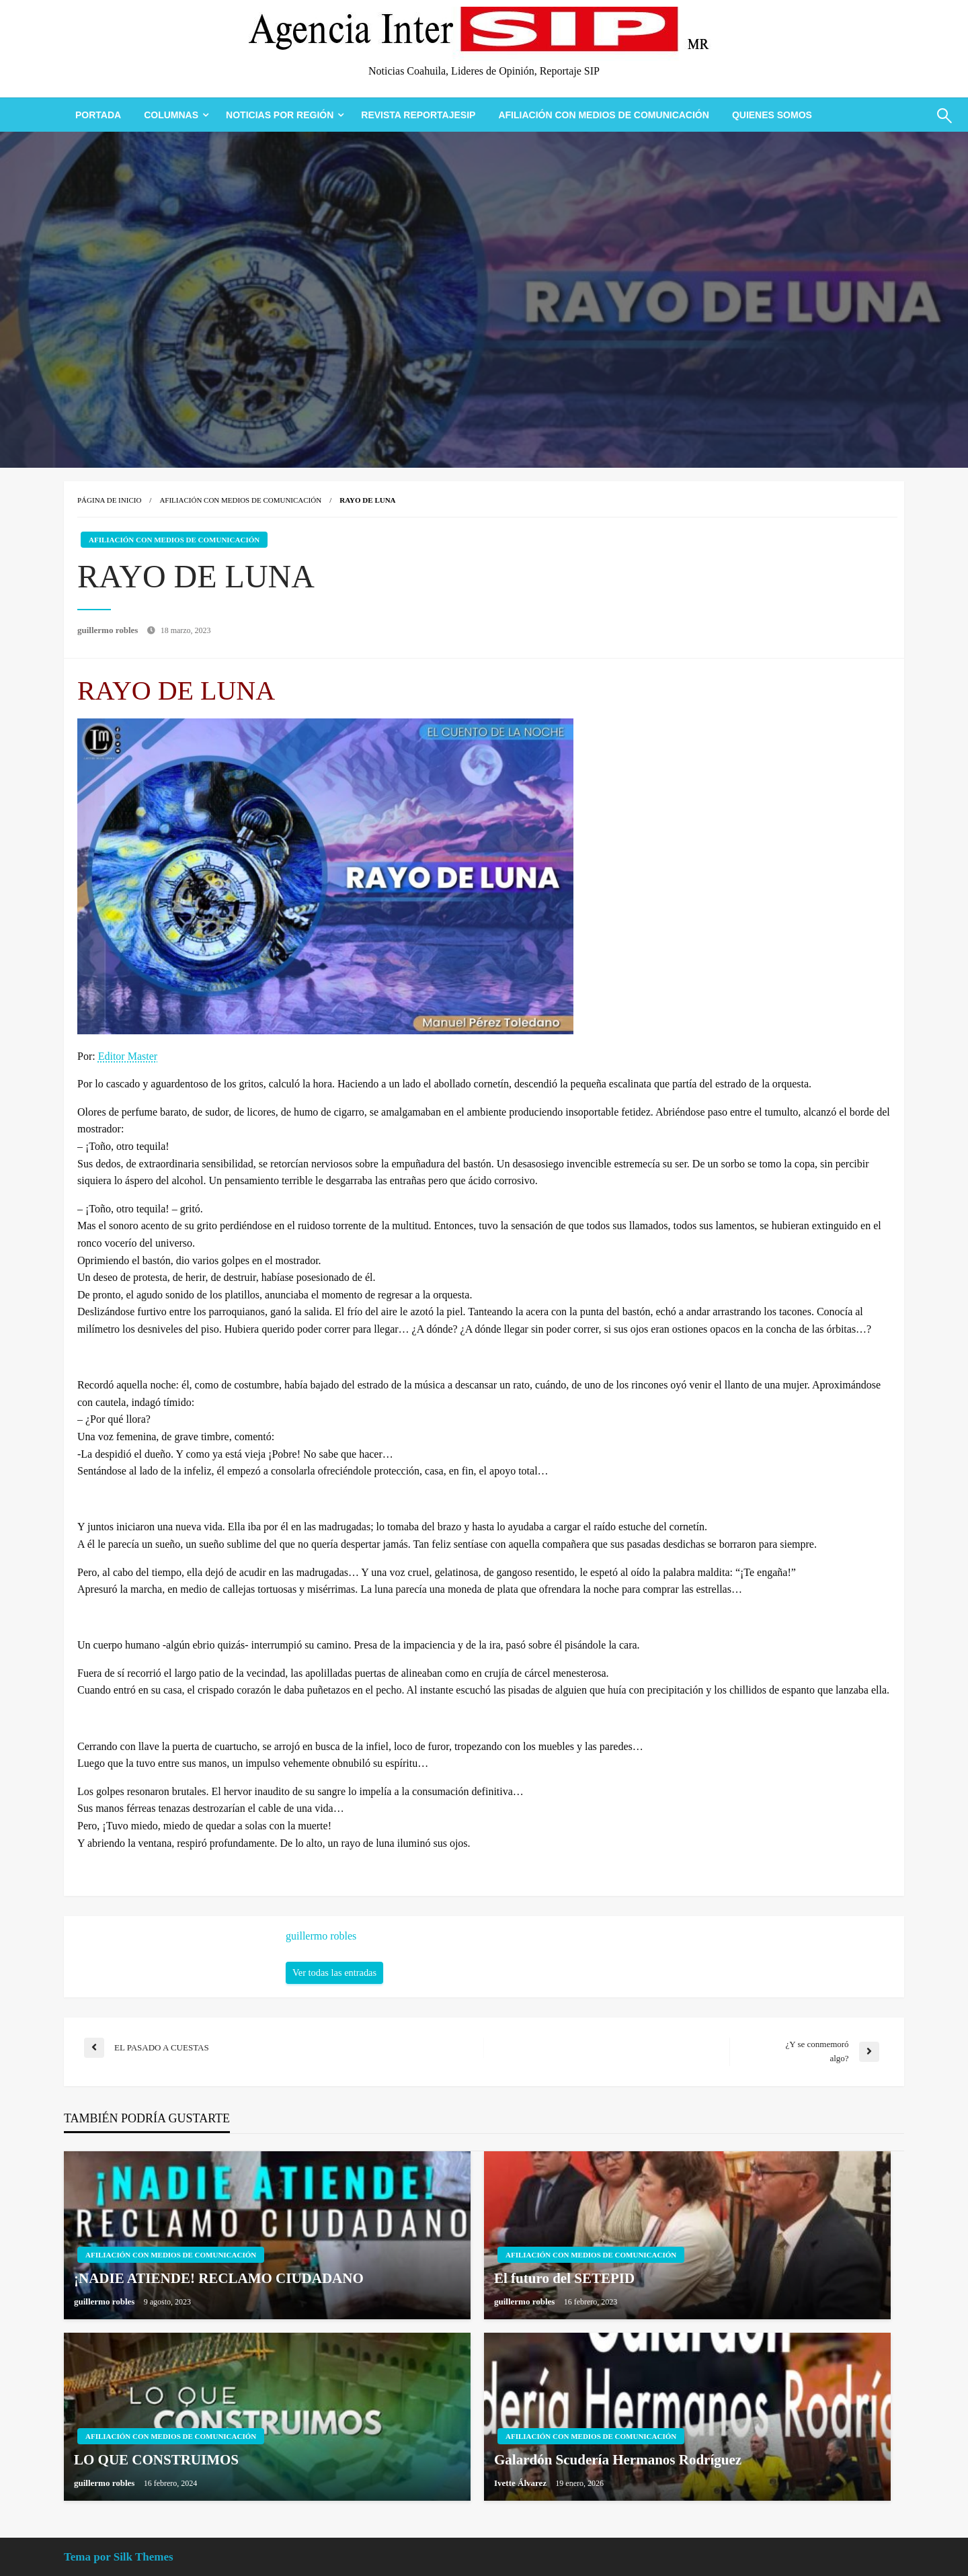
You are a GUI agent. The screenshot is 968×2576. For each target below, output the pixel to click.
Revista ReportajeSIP (418, 115)
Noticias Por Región (279, 115)
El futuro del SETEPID (564, 2278)
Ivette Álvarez (521, 2483)
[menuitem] (98, 115)
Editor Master (127, 1056)
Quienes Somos (772, 115)
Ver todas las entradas (334, 1972)
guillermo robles (108, 630)
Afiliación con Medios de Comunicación (603, 115)
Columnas (171, 115)
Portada (98, 115)
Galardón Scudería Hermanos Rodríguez (617, 2460)
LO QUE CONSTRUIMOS (156, 2460)
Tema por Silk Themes (118, 2556)
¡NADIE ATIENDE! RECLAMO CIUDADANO (219, 2278)
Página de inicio (109, 500)
